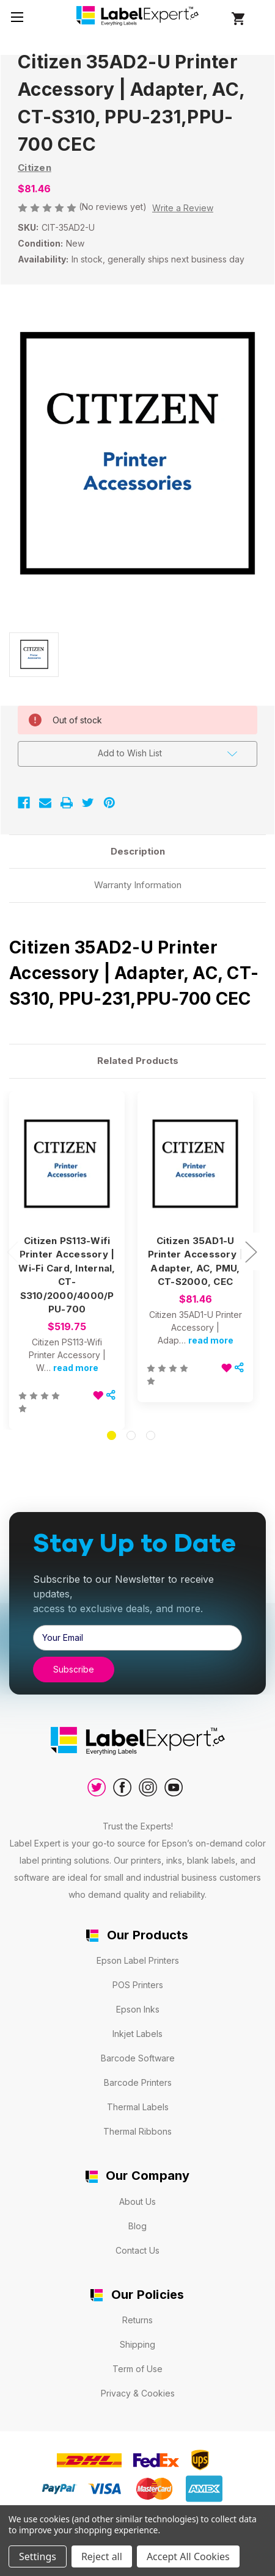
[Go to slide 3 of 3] (150, 1435)
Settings (37, 2556)
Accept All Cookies (188, 2556)
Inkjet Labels (137, 2033)
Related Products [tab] (137, 1060)
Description (138, 851)
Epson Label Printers (138, 1960)
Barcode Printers (138, 2082)
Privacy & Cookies (138, 2393)
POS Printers (137, 1985)
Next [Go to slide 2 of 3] (250, 1251)
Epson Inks (138, 2009)
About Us (137, 2201)
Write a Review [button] (182, 208)
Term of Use (137, 2369)
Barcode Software (138, 2058)
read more (75, 1367)
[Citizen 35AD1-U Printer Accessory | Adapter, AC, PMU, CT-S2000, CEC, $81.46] (195, 1164)
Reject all (101, 2556)
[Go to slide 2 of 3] (131, 1435)
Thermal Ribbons (137, 2131)
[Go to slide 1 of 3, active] (111, 1435)
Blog (137, 2226)
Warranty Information (138, 885)
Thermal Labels (138, 2107)
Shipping (137, 2344)
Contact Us (138, 2250)
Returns (137, 2320)
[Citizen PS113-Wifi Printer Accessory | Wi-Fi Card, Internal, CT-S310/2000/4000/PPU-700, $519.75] (67, 1164)
